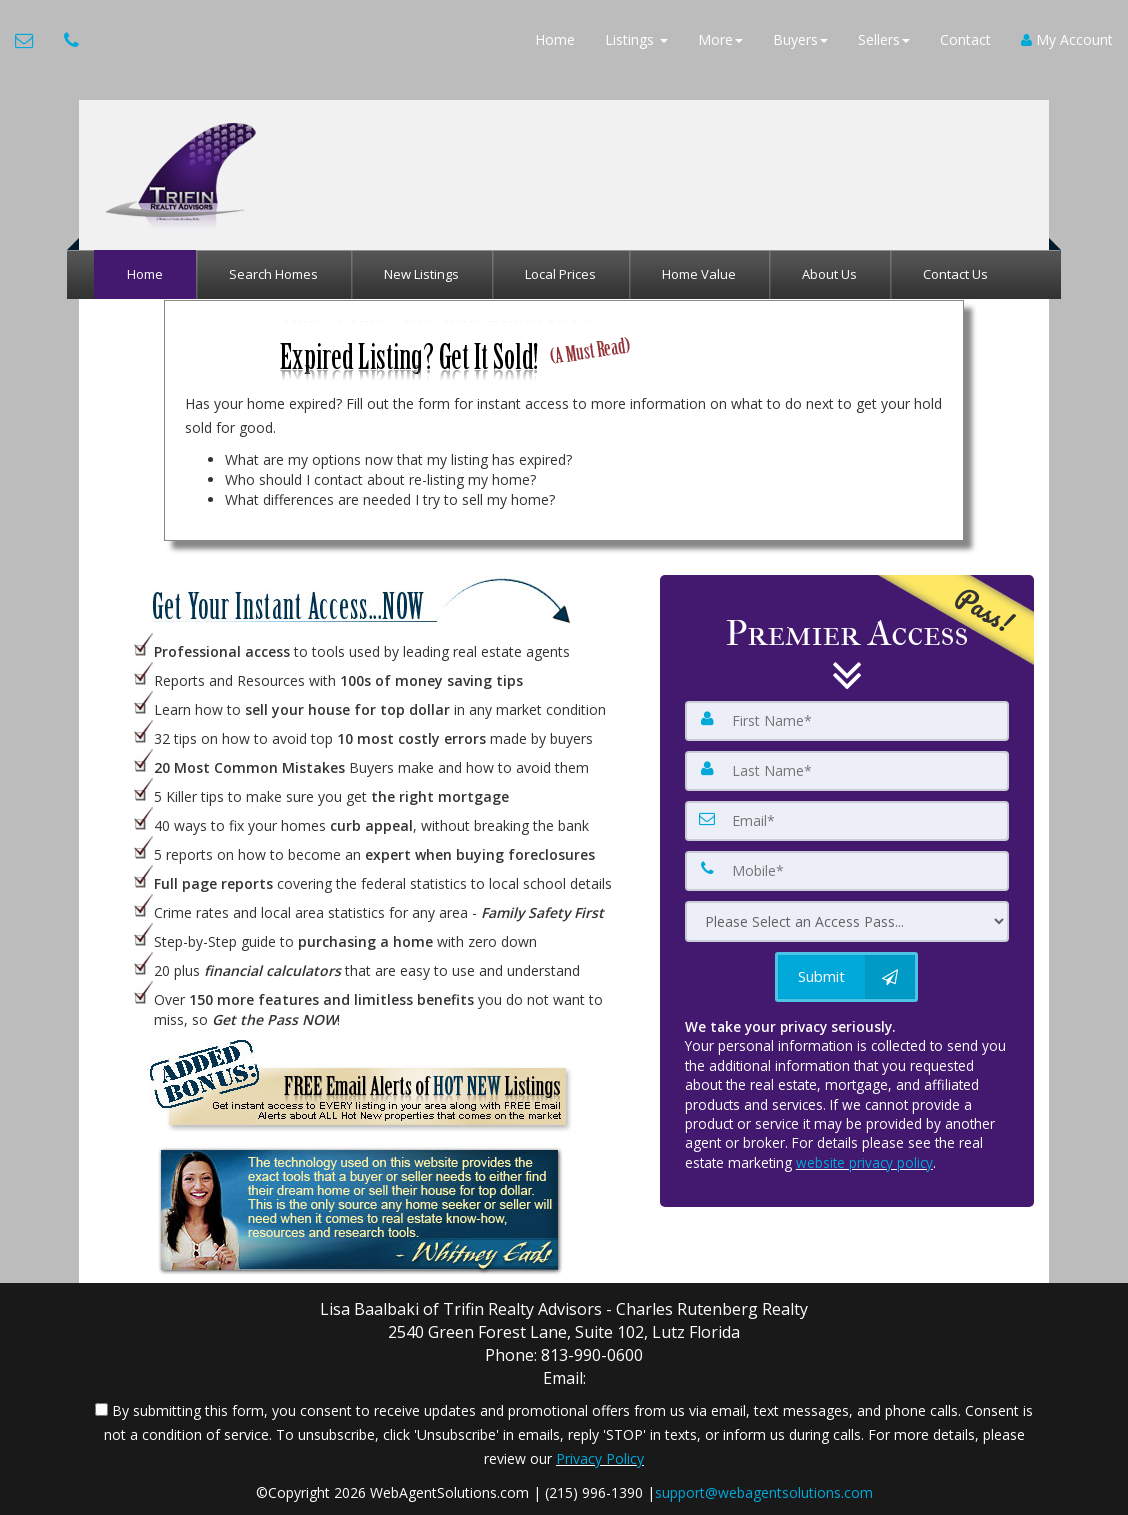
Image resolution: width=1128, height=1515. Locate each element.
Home (555, 39)
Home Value (699, 274)
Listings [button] (636, 39)
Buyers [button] (800, 39)
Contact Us (955, 274)
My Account (1067, 39)
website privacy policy (864, 1162)
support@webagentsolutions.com (764, 1492)
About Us (829, 274)
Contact (965, 39)
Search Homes (273, 274)
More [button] (720, 39)
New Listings (421, 274)
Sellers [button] (884, 39)
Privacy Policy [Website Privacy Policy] (600, 1458)
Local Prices (560, 274)
